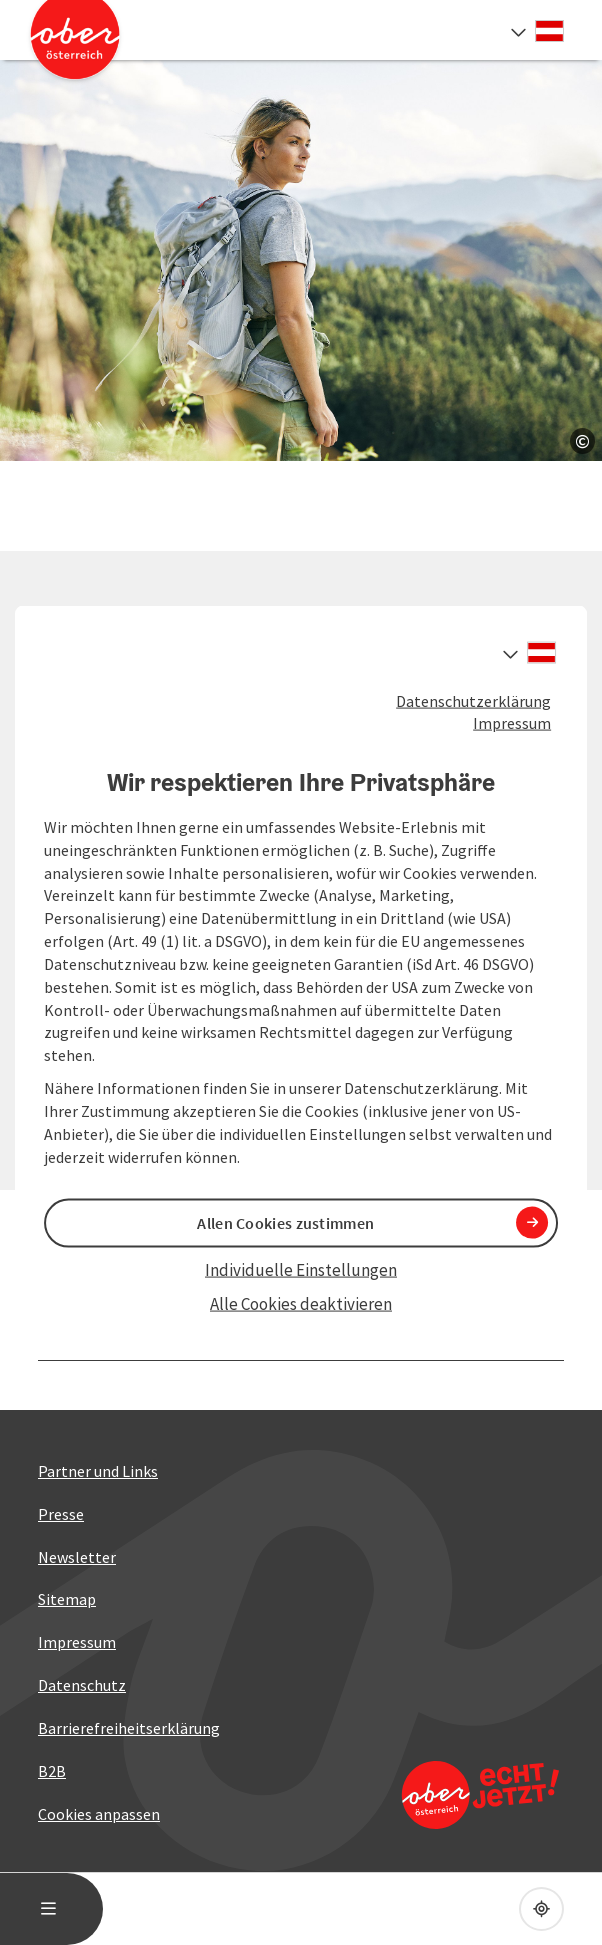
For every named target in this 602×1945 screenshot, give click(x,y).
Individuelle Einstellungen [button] (301, 1269)
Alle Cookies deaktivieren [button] (301, 1304)
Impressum (512, 723)
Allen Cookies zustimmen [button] (285, 1222)
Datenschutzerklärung (473, 700)
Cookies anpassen (99, 1814)
